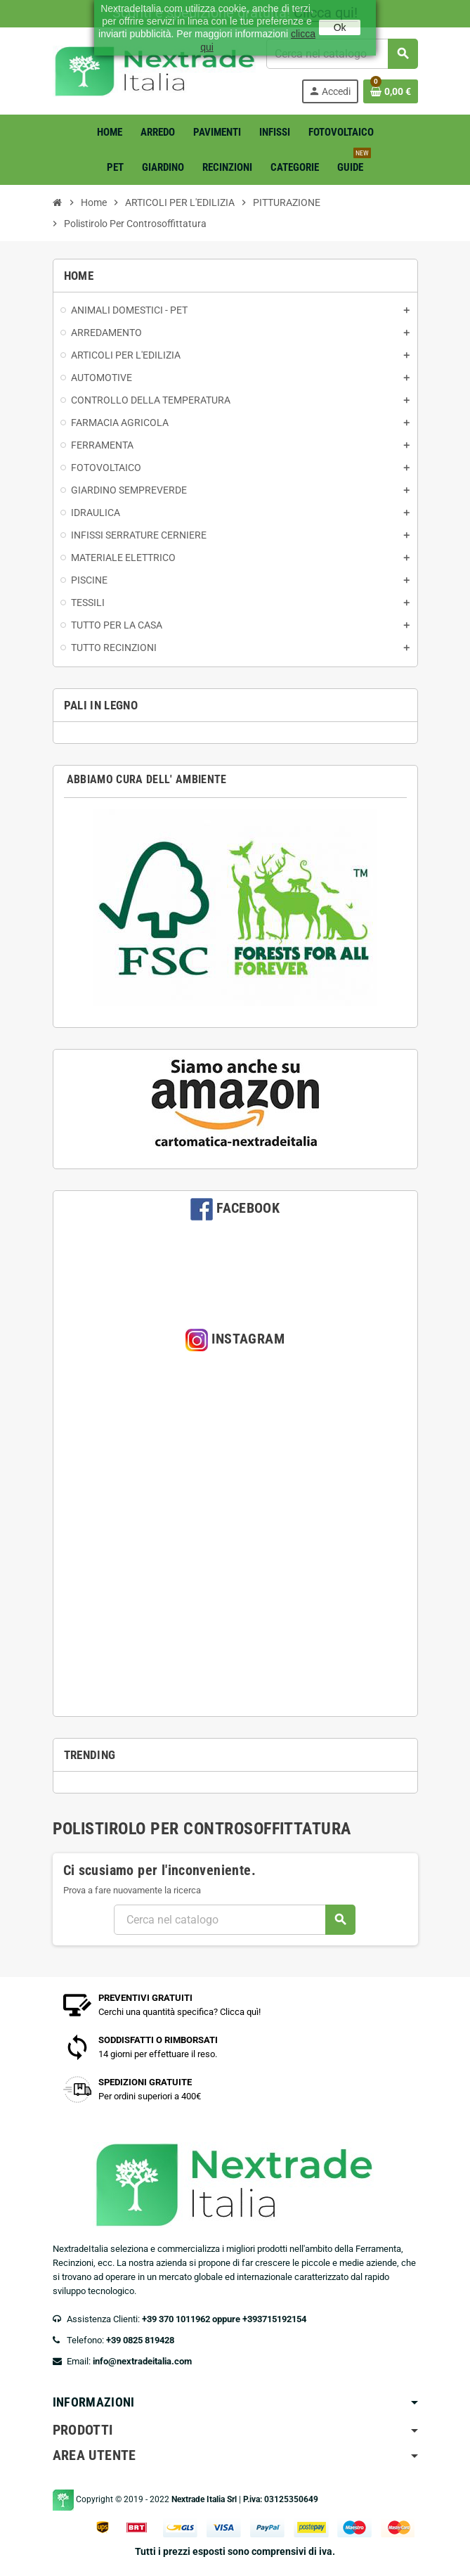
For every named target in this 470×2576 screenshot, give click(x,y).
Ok (340, 27)
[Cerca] (234, 1920)
